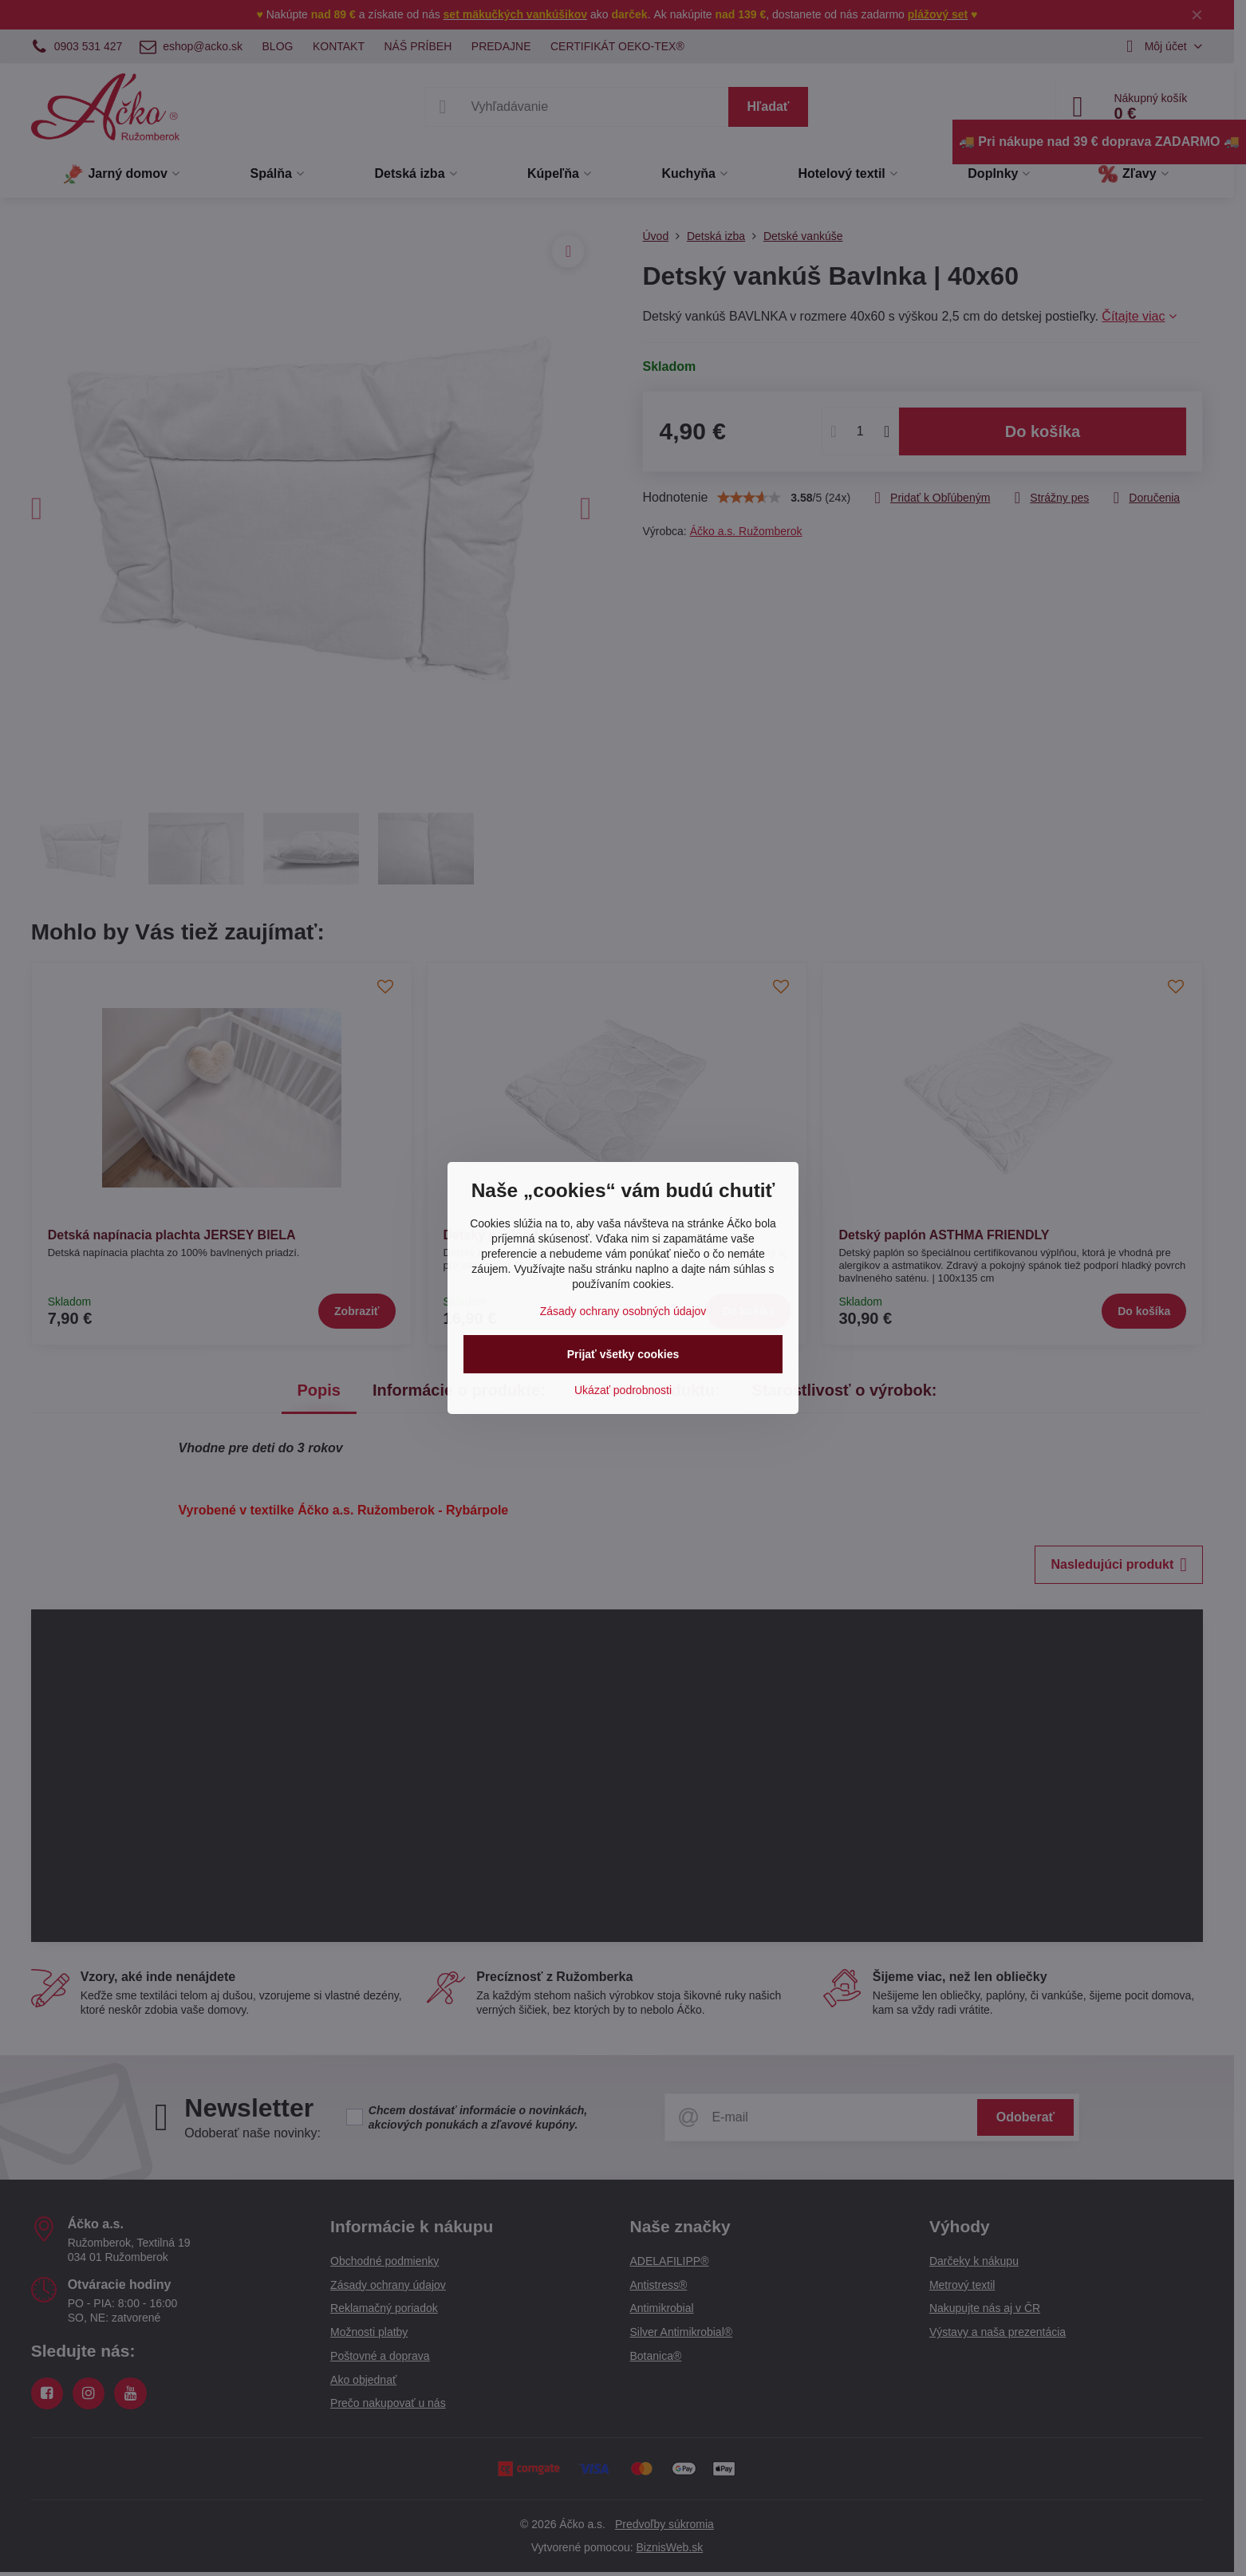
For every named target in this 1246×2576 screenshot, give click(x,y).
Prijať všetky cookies (623, 1354)
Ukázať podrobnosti (623, 1390)
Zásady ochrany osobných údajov (623, 1311)
